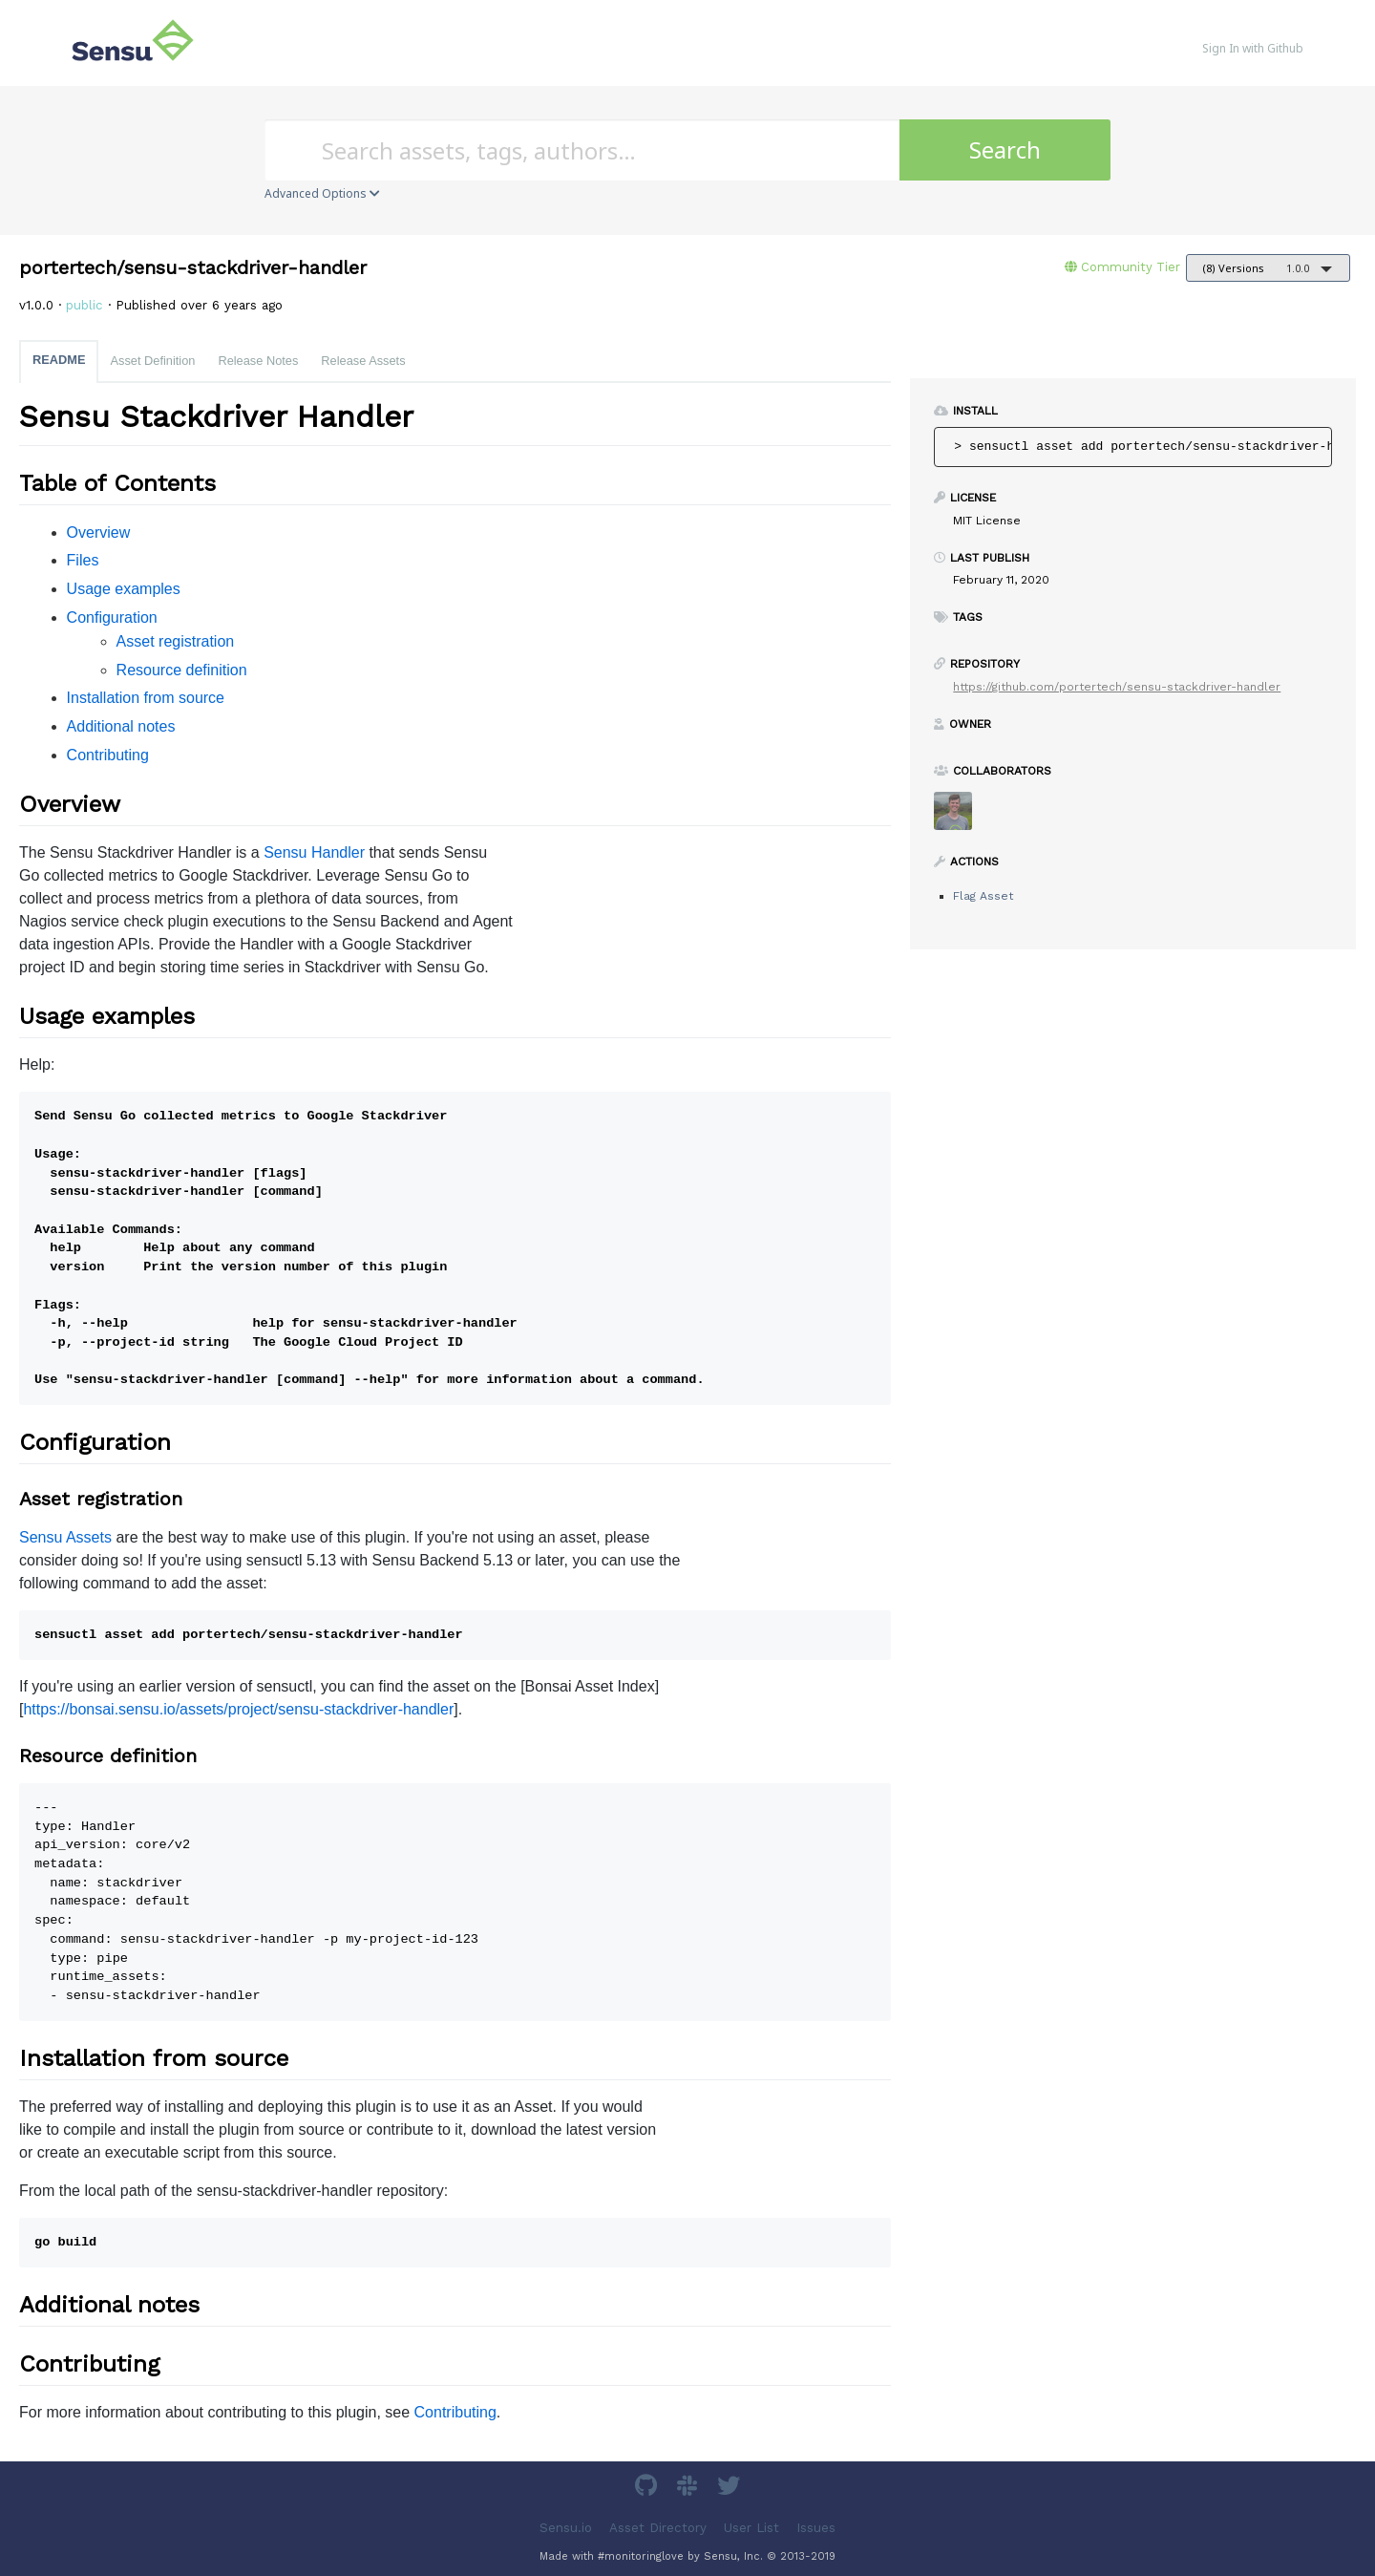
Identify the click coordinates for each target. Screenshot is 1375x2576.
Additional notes (121, 726)
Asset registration (175, 641)
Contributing (108, 755)
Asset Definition (152, 360)
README (58, 359)
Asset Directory (658, 2527)
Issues (816, 2527)
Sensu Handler (314, 852)
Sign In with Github (1252, 48)
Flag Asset (983, 896)
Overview (99, 532)
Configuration (112, 617)
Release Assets (363, 360)
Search (1005, 149)
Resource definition (181, 670)
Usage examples (123, 589)
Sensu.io (565, 2527)
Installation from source (145, 698)
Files (83, 560)
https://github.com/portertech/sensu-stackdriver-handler (1116, 686)
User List (751, 2527)
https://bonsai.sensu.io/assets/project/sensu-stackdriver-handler (238, 1709)
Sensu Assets (65, 1537)
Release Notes (258, 360)
